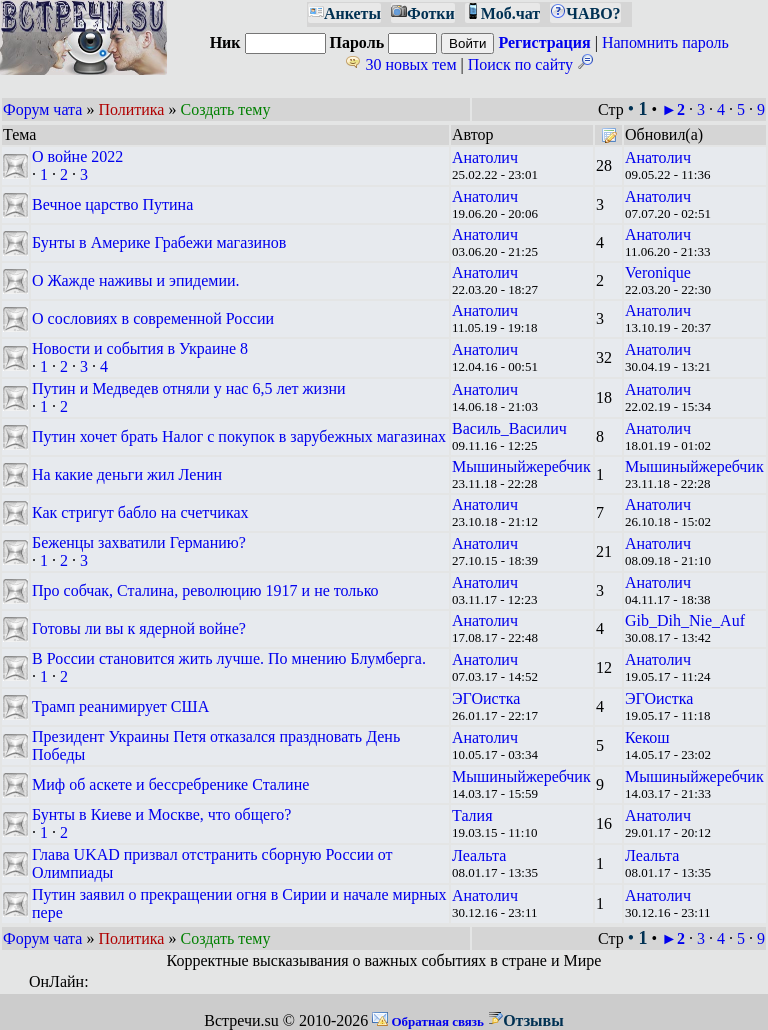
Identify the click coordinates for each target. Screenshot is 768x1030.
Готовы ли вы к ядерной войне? (139, 628)
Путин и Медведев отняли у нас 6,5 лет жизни (189, 388)
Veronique (658, 272)
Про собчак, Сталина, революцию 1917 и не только (205, 590)
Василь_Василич (509, 428)
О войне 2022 (77, 156)
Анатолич (485, 157)
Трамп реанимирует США (120, 706)
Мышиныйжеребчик (521, 466)
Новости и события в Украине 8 (140, 348)
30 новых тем (400, 64)
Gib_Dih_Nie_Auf (685, 620)
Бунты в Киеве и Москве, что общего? (161, 814)
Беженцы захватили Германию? (139, 542)
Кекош (647, 737)
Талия (472, 815)
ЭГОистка (486, 698)
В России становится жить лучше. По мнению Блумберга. (229, 658)
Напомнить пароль (665, 42)
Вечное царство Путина (112, 204)
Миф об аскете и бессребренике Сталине (170, 784)
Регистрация (544, 42)
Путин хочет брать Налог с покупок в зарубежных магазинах (239, 436)
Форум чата (42, 109)
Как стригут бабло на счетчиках (140, 512)
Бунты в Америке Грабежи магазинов (159, 242)
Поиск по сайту (530, 64)
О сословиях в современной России (153, 318)
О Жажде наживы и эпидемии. (136, 280)
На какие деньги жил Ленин (127, 474)
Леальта (479, 855)
